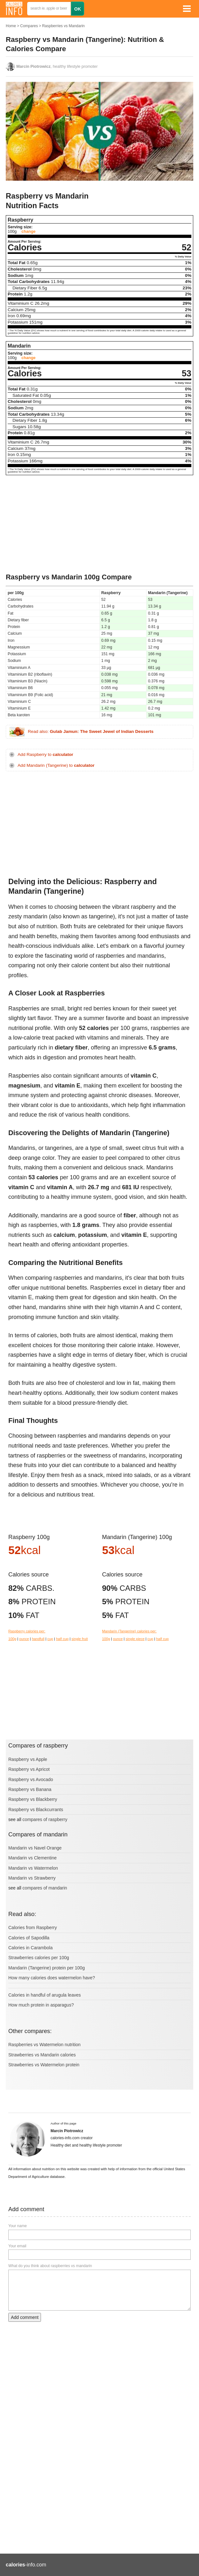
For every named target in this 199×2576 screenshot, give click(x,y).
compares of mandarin (44, 1887)
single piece (135, 1639)
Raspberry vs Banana (30, 1789)
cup (50, 1639)
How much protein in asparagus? (41, 2004)
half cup (62, 1639)
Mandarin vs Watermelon (33, 1868)
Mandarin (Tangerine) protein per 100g (46, 1967)
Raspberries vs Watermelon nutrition (44, 2044)
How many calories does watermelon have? (51, 1977)
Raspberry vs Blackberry (32, 1799)
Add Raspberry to (45, 754)
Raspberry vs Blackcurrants (35, 1809)
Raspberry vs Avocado (30, 1779)
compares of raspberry (44, 1819)
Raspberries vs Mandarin (63, 26)
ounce (24, 1639)
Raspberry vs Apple (27, 1759)
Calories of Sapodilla (28, 1937)
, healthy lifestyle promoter (57, 66)
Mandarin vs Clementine (32, 1857)
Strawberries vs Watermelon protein (43, 2064)
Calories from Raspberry (32, 1927)
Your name (17, 2226)
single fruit (79, 1639)
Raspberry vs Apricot (29, 1769)
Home (11, 26)
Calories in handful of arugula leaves (44, 1995)
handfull (38, 1639)
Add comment (24, 2317)
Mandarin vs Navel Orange (35, 1847)
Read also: (91, 731)
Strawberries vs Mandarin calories (42, 2054)
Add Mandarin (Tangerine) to (56, 765)
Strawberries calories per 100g (38, 1957)
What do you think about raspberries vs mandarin (50, 2266)
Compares (29, 26)
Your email (17, 2246)
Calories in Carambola (30, 1947)
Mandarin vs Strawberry (32, 1878)
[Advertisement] (99, 525)
